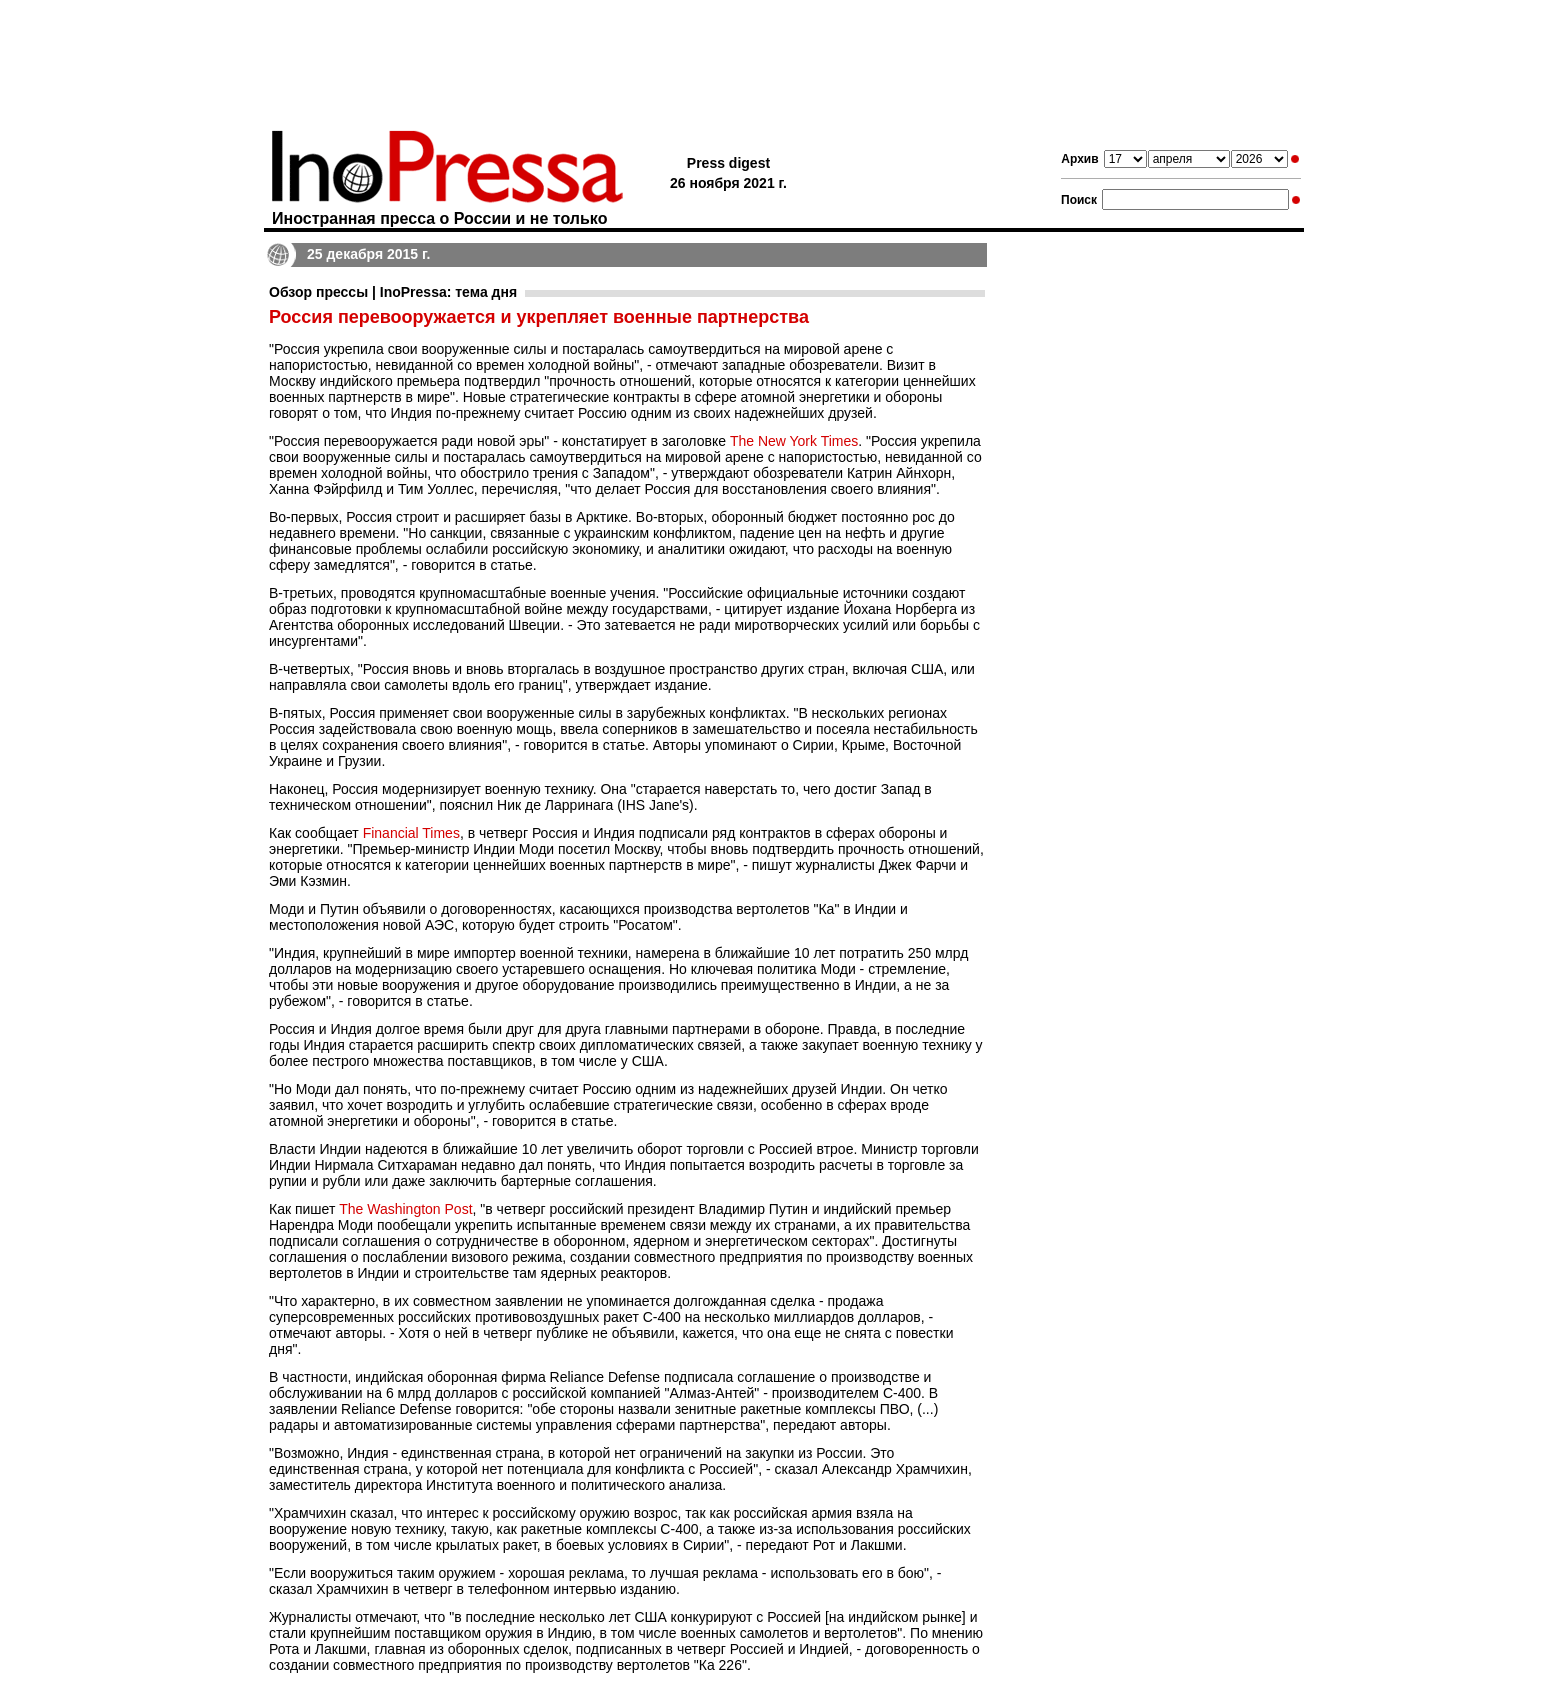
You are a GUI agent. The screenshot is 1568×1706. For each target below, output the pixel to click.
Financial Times (411, 833)
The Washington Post (405, 1209)
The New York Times (794, 441)
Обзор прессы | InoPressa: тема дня (393, 292)
